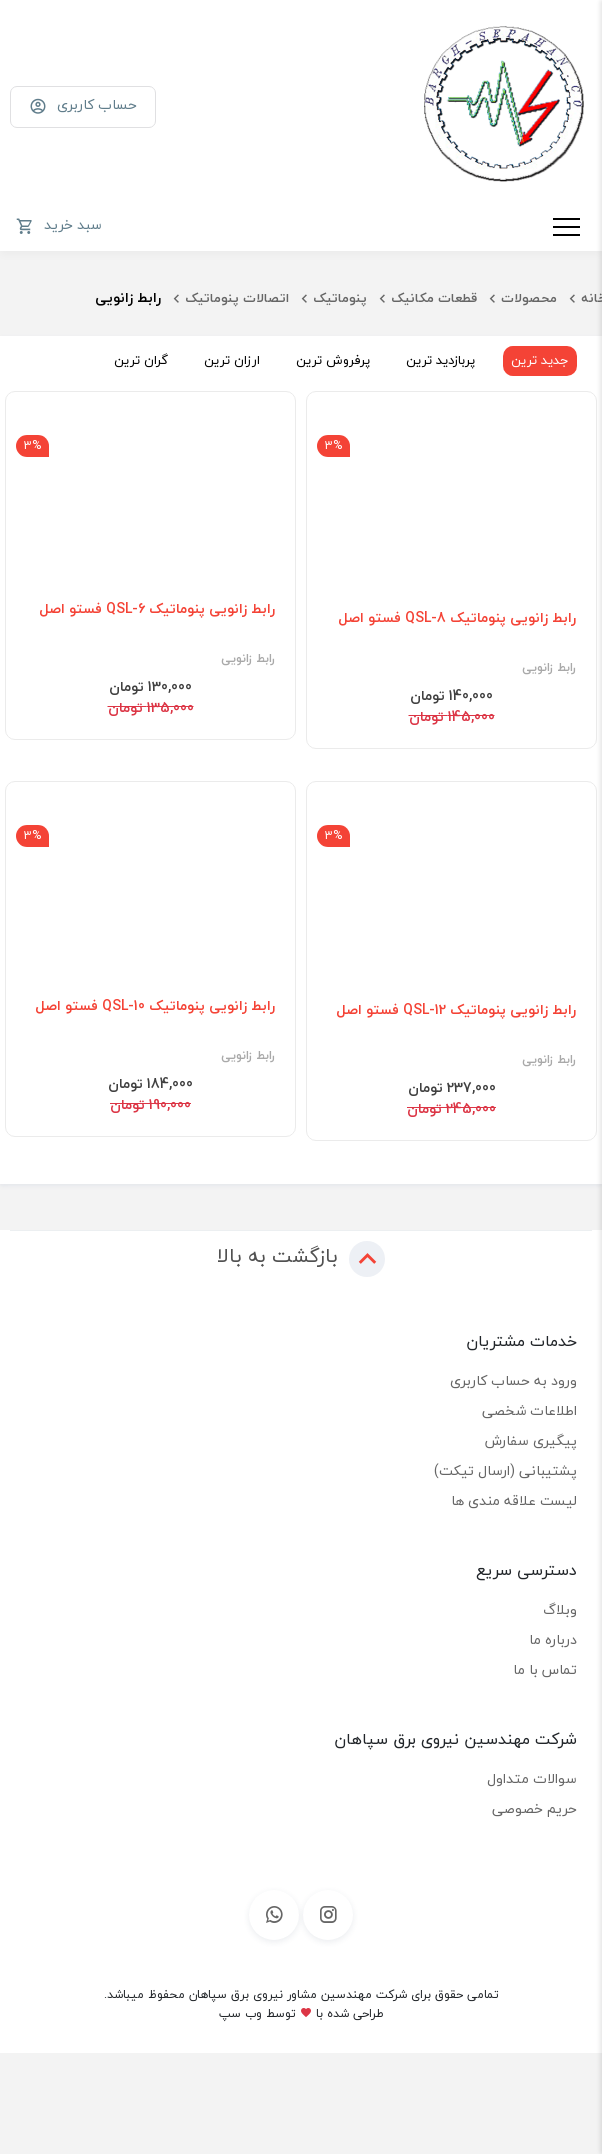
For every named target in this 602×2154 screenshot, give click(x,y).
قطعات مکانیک (434, 298)
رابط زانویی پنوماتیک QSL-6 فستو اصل (157, 609)
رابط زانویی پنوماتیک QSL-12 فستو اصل (456, 1010)
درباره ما (553, 1639)
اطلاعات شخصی (529, 1410)
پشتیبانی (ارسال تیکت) (505, 1470)
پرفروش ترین (333, 360)
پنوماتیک (340, 298)
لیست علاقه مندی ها (514, 1500)
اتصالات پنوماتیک (237, 298)
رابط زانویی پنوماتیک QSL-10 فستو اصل (155, 1006)
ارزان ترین (232, 360)
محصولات (529, 298)
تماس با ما (545, 1669)
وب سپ (240, 2013)
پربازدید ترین (440, 360)
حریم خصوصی (534, 1808)
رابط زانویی (549, 668)
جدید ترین (540, 360)
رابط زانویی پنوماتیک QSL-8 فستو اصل (457, 618)
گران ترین (141, 360)
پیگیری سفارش (531, 1440)
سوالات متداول (532, 1778)
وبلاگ (560, 1609)
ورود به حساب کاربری (513, 1380)
